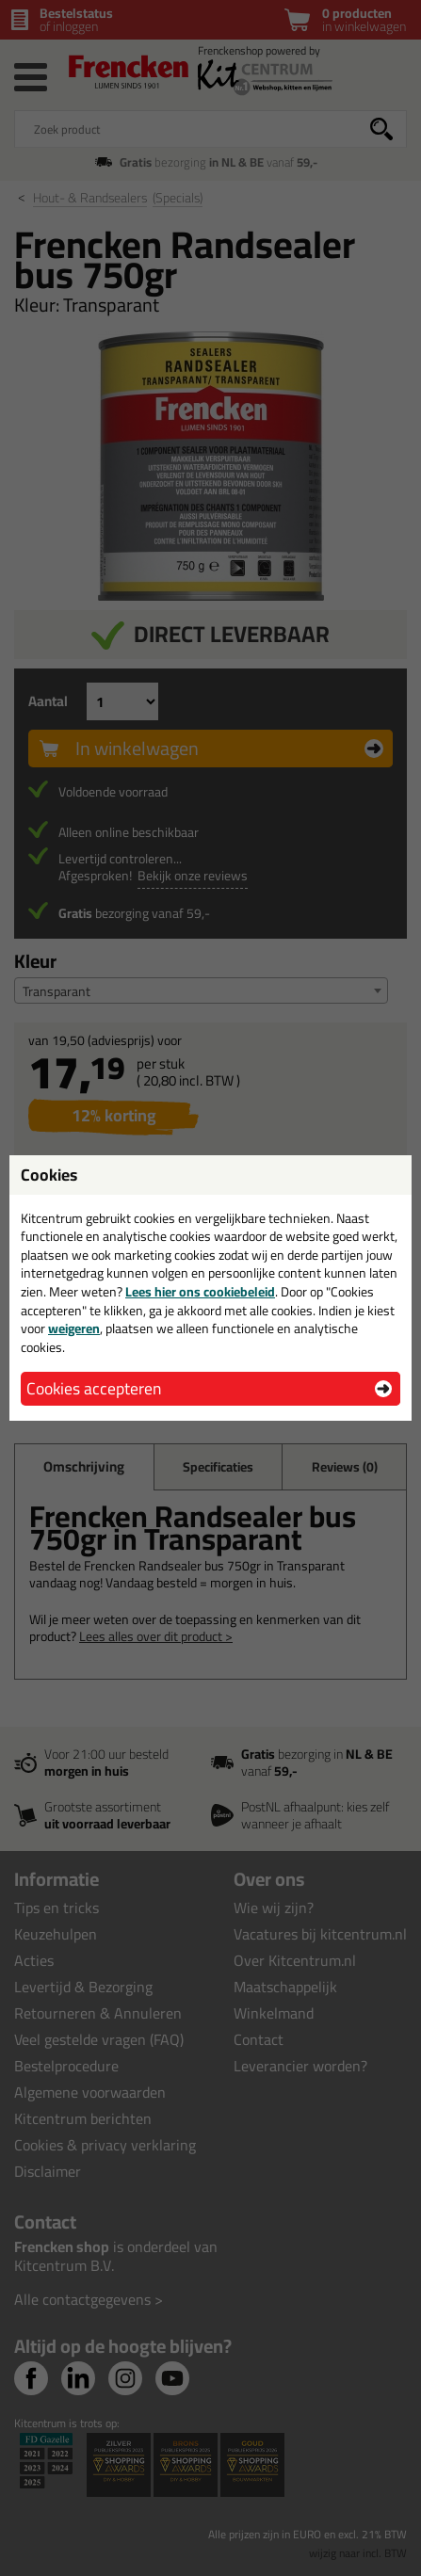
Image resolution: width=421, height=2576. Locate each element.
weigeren (74, 1328)
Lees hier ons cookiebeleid (200, 1292)
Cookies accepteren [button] (93, 1388)
